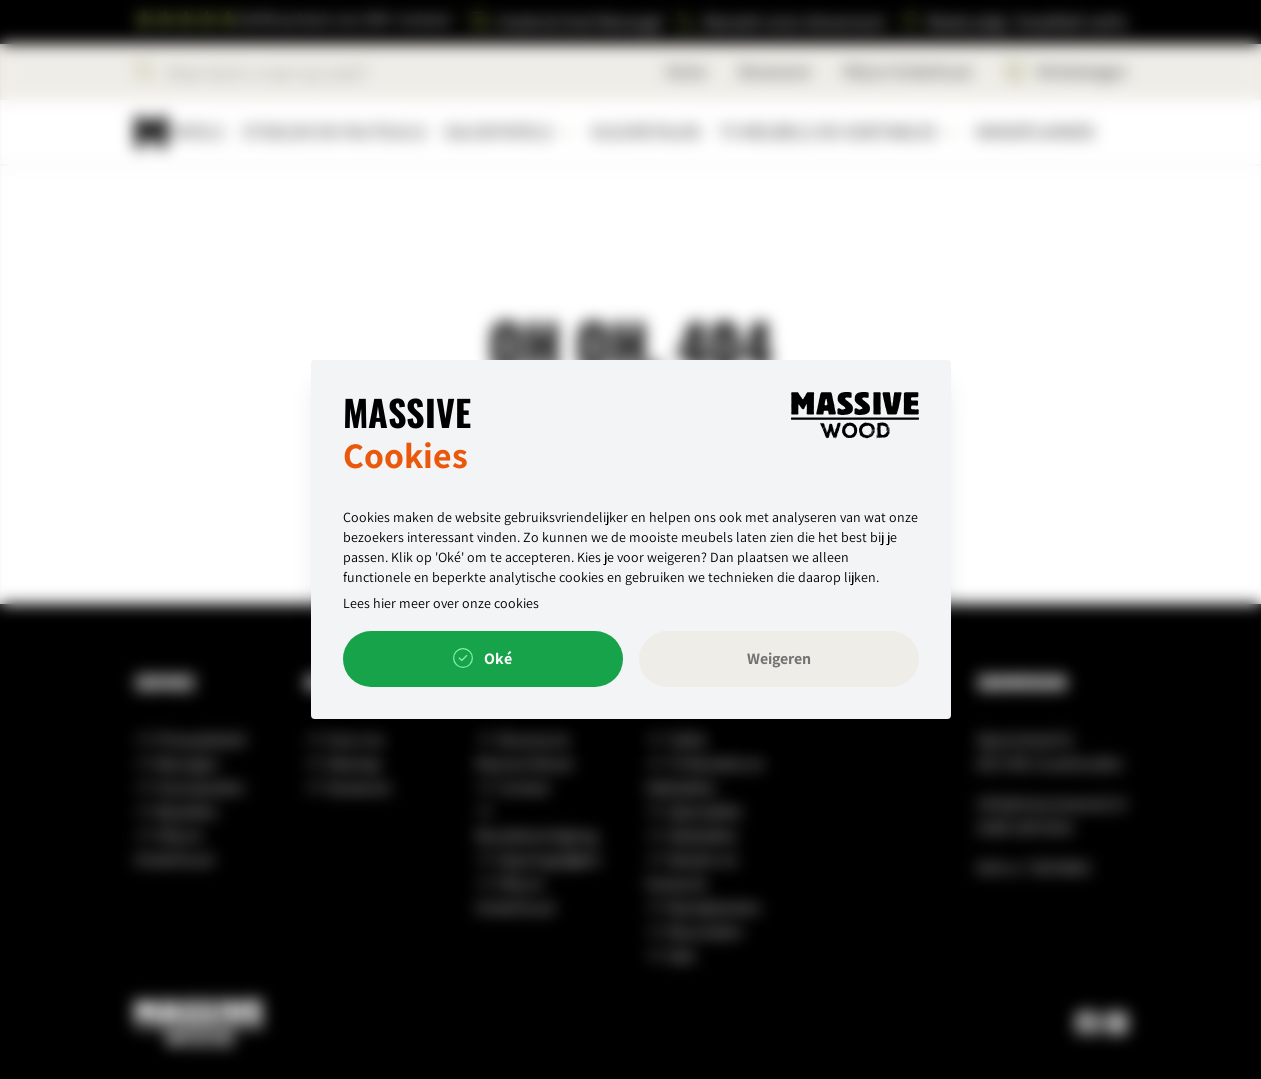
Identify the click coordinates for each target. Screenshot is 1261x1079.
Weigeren (779, 658)
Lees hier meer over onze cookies (441, 603)
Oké (482, 659)
